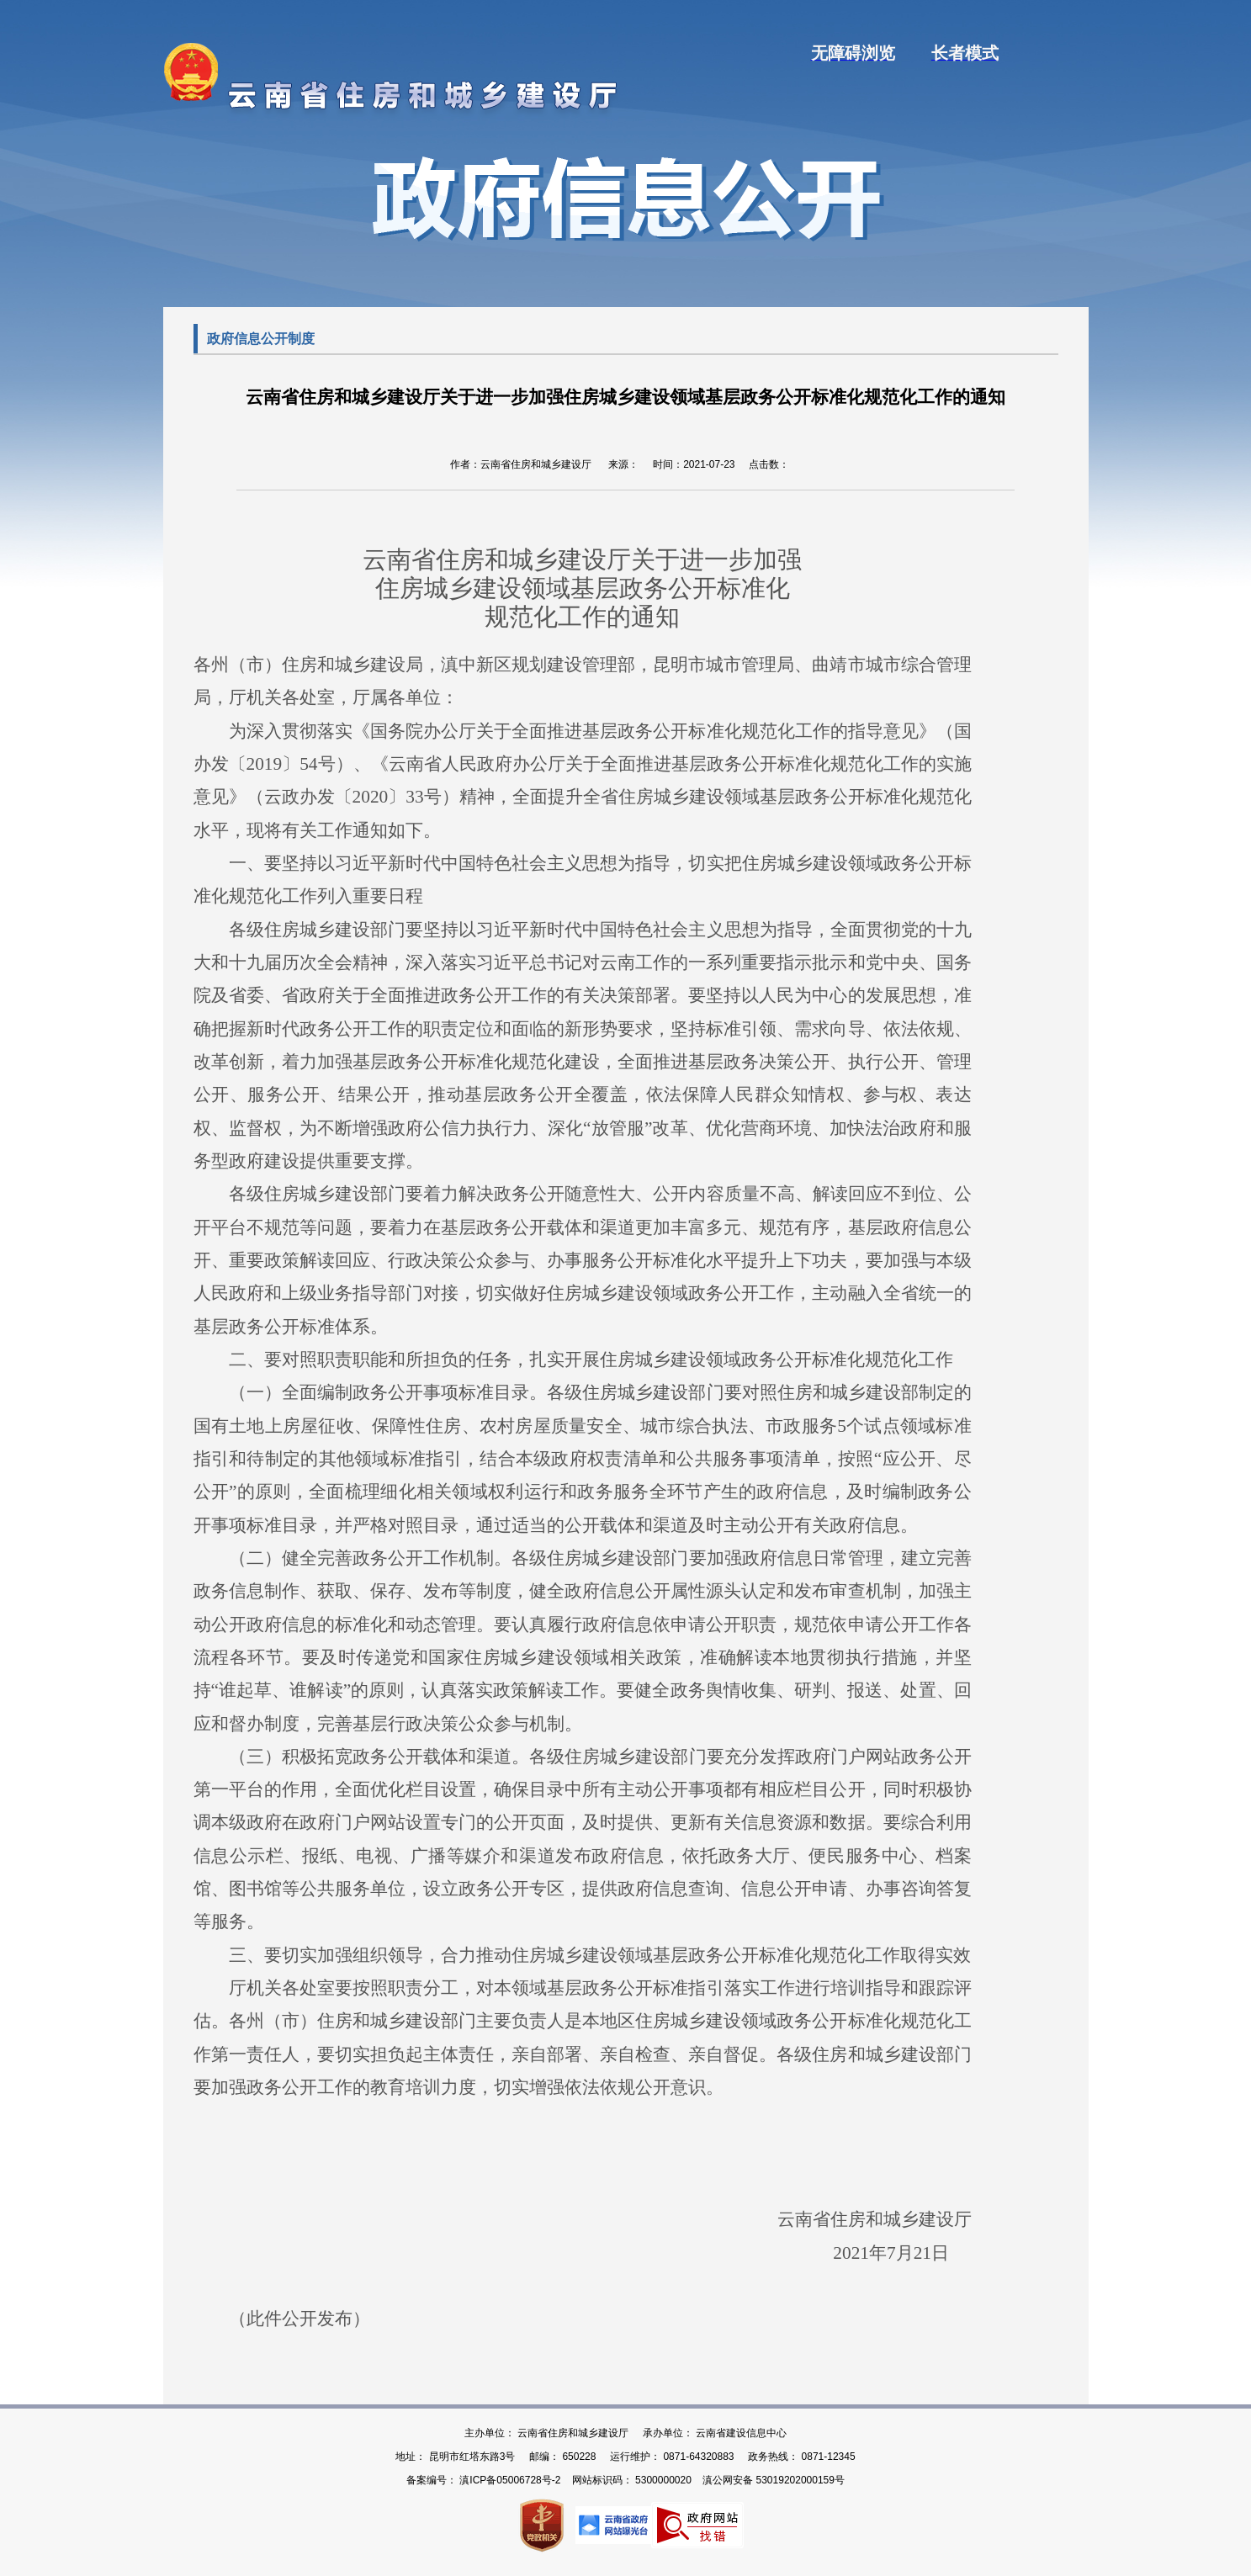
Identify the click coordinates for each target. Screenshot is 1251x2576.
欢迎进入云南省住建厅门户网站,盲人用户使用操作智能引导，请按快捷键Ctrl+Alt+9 (0, 0)
